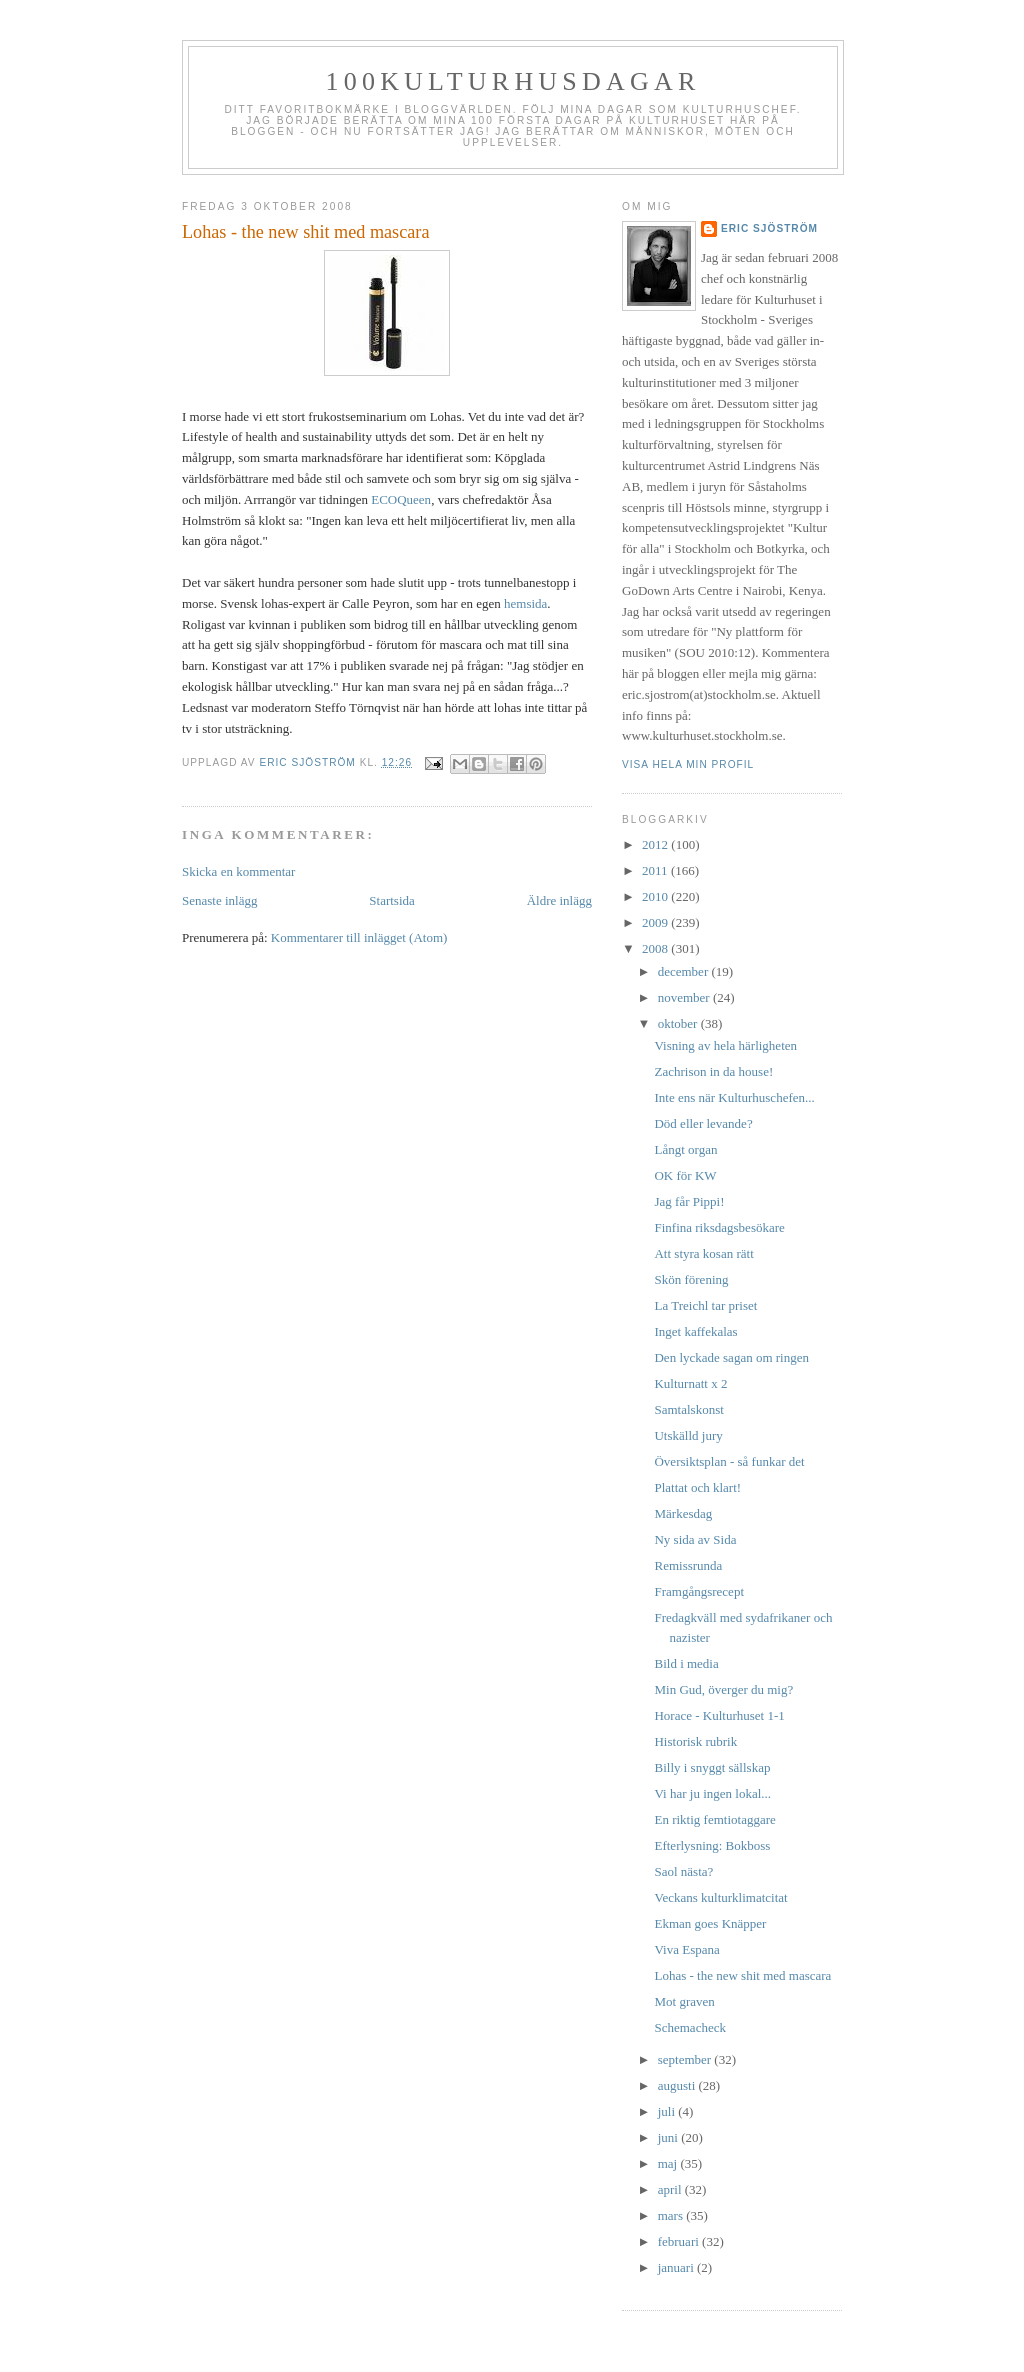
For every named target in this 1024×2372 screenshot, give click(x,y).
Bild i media (686, 1663)
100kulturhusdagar (513, 81)
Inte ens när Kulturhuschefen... (734, 1097)
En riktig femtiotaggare (714, 1819)
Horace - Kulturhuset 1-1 (719, 1715)
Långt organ (685, 1149)
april (671, 2189)
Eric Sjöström (769, 228)
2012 (656, 844)
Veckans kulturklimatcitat (720, 1897)
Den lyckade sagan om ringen (731, 1357)
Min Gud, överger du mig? (723, 1689)
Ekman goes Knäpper (710, 1923)
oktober (679, 1023)
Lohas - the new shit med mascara (742, 1975)
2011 (656, 870)
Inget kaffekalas (695, 1331)
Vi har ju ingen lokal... (712, 1793)
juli (668, 2111)
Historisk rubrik (695, 1741)
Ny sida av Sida (695, 1539)
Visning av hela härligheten (725, 1045)
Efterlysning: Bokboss (712, 1845)
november (685, 997)
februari (680, 2241)
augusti (678, 2085)
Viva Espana (686, 1949)
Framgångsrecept (699, 1591)
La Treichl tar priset (705, 1305)
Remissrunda (688, 1565)
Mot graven (684, 2001)
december (685, 971)
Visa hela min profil (688, 764)
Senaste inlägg (219, 900)
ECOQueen (401, 499)
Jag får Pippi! (689, 1201)
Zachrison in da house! (713, 1071)
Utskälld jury (688, 1435)
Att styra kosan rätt (703, 1253)
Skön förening (691, 1279)
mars (672, 2215)
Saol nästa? (683, 1871)
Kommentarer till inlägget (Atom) (359, 937)
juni (669, 2137)
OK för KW (685, 1175)
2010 (656, 896)
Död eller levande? (703, 1123)
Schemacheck (689, 2027)
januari (677, 2267)
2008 (656, 948)
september (686, 2059)
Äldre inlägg (559, 900)
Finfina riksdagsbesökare (719, 1227)
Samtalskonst (688, 1409)
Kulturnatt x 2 (690, 1383)
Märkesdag (683, 1513)
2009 (656, 922)
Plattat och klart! (697, 1487)
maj (669, 2163)
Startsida (392, 900)
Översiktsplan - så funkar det (729, 1461)
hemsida (525, 603)
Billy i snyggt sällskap (712, 1767)
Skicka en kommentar (238, 871)
